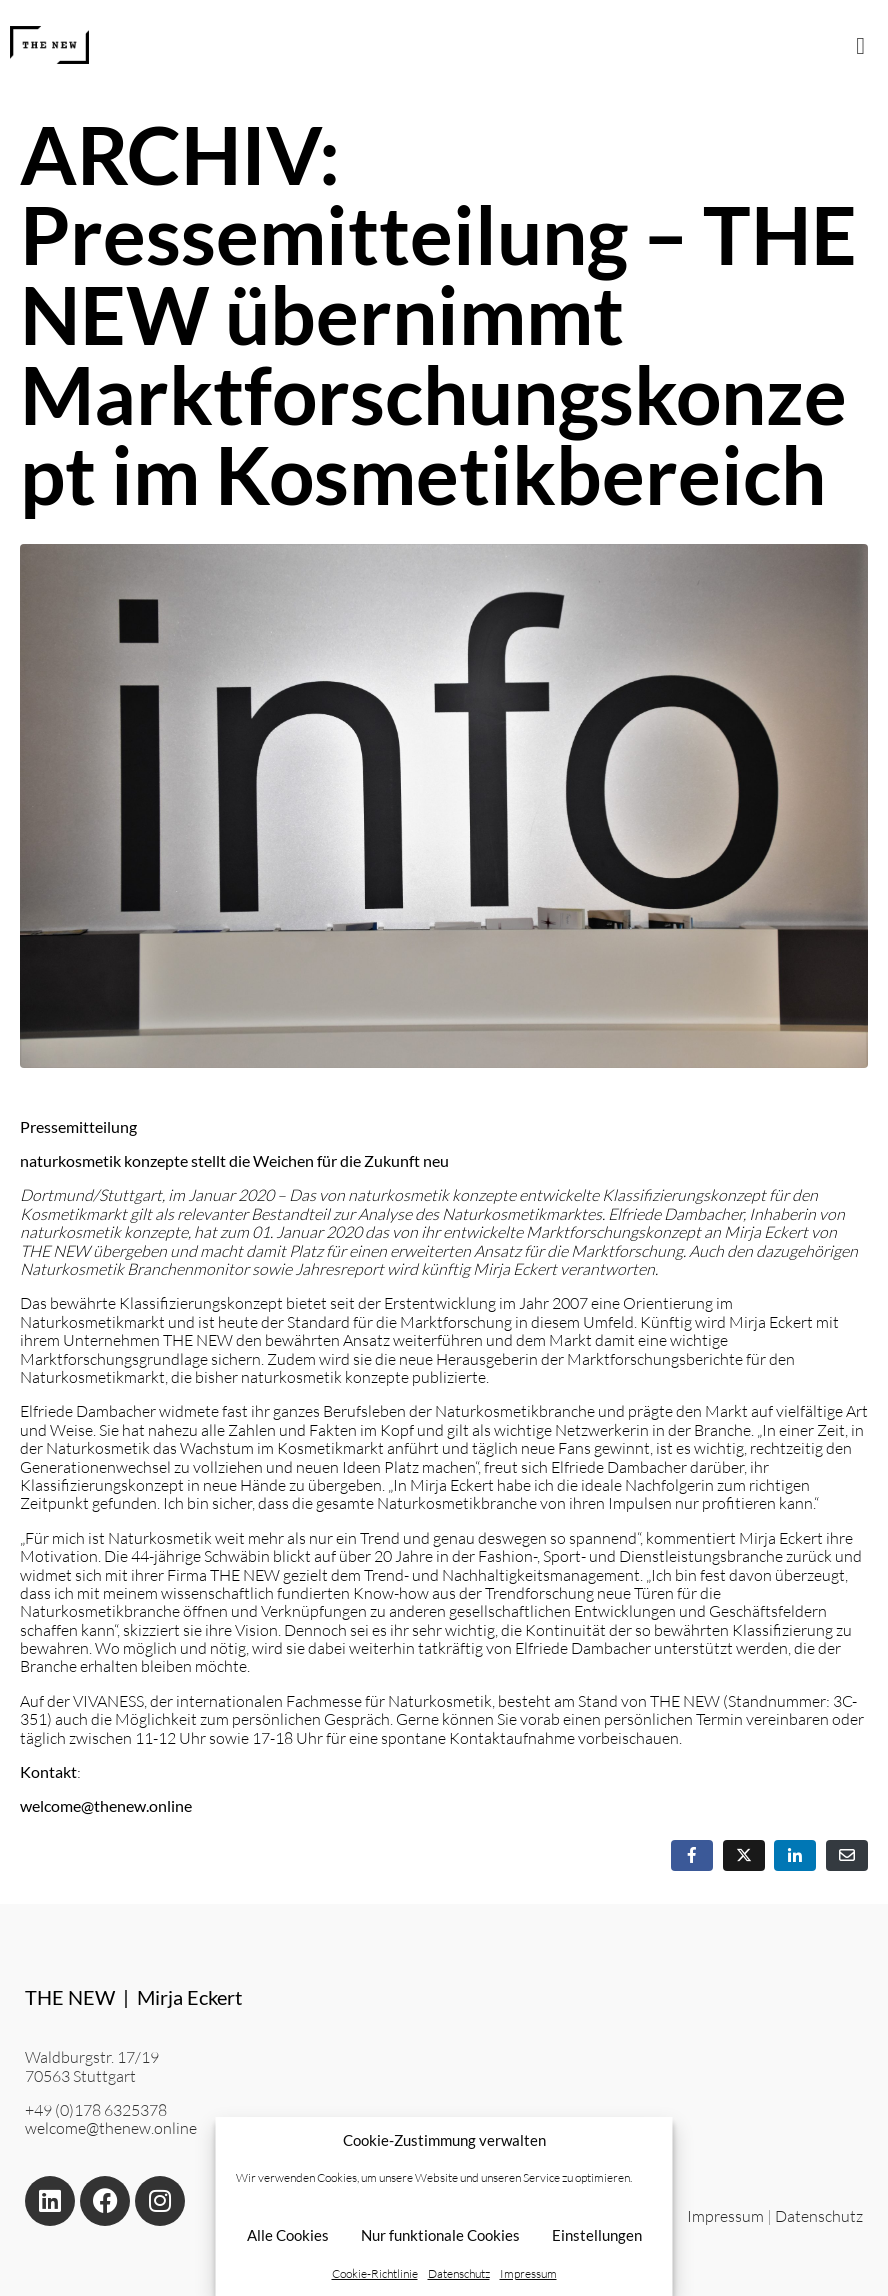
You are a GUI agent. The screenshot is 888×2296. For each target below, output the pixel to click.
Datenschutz (459, 2274)
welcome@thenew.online (111, 2128)
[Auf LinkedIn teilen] (795, 1855)
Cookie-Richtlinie (375, 2274)
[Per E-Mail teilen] (847, 1855)
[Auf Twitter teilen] (744, 1855)
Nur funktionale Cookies (440, 2235)
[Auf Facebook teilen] (692, 1855)
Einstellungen (597, 2235)
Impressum (528, 2274)
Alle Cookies (288, 2235)
